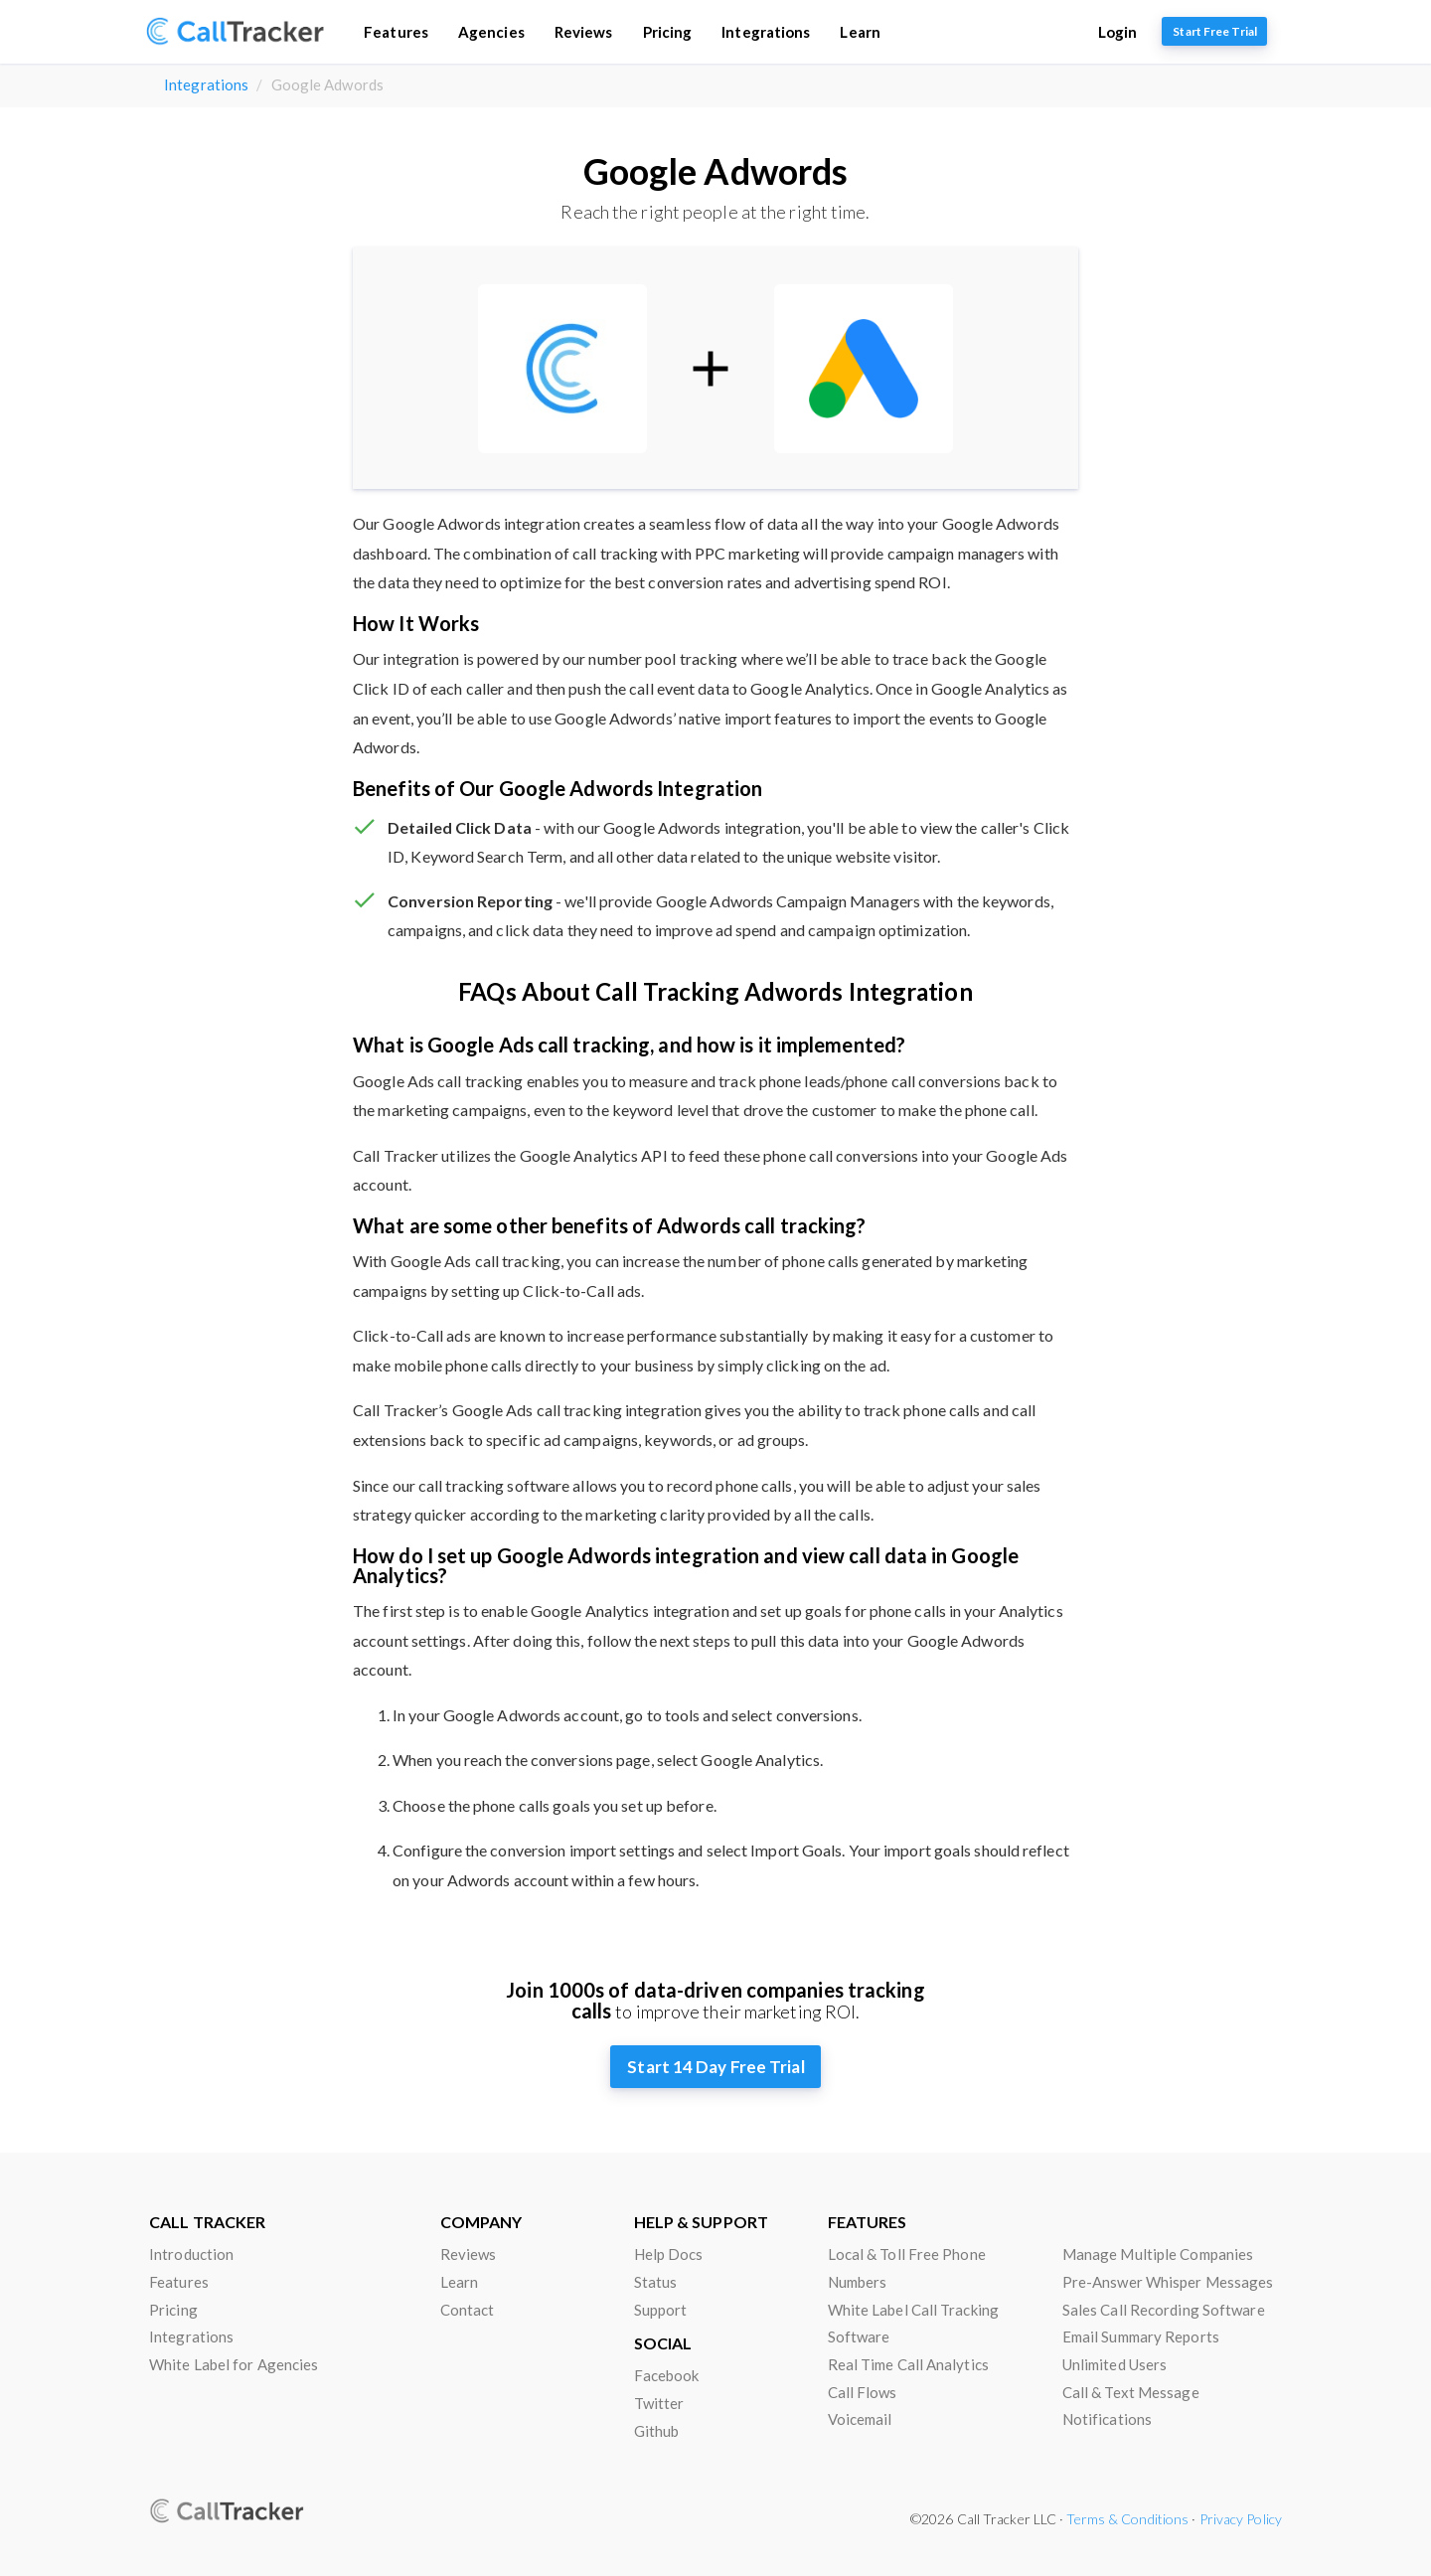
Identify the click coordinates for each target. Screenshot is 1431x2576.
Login (1118, 32)
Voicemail (860, 2419)
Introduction (191, 2254)
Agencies (490, 32)
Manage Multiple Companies (1158, 2254)
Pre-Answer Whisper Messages (1168, 2282)
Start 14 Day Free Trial (715, 2066)
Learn (860, 32)
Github (657, 2431)
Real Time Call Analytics (908, 2364)
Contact (467, 2310)
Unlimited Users (1115, 2364)
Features (396, 32)
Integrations (765, 32)
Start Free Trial (1215, 31)
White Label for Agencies (233, 2364)
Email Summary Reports (1140, 2336)
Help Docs (669, 2254)
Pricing (667, 32)
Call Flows (862, 2392)
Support (661, 2310)
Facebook (667, 2375)
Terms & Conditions (1127, 2518)
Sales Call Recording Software (1163, 2310)
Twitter (659, 2403)
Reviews (583, 32)
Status (656, 2282)
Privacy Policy (1240, 2518)
